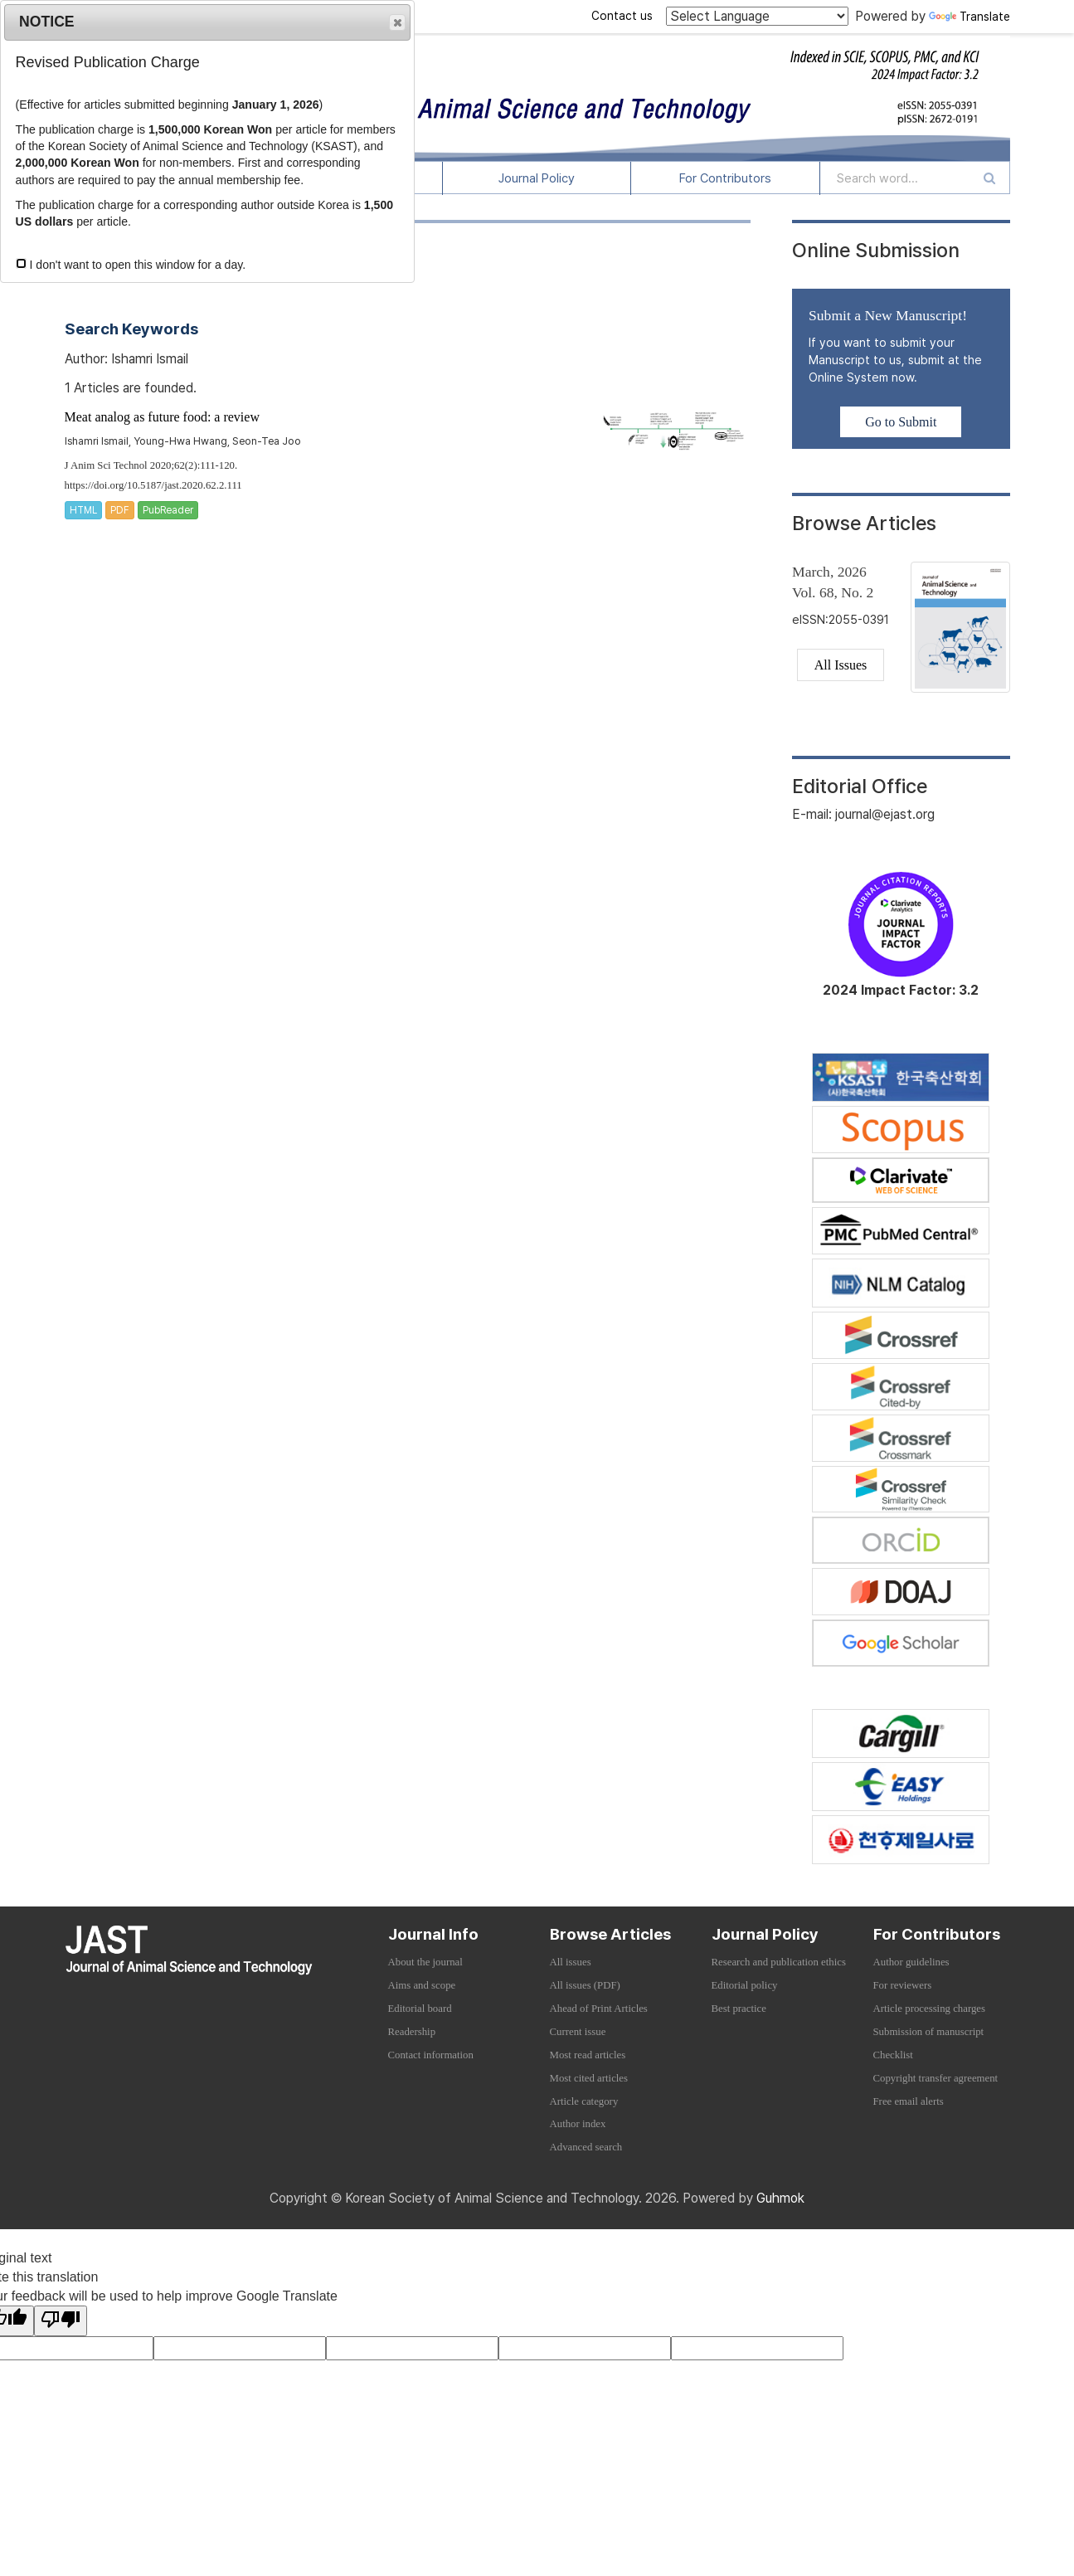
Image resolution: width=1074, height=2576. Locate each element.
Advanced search (586, 2147)
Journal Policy (536, 178)
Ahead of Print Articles (599, 2008)
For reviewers (902, 1985)
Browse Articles (610, 1934)
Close (396, 23)
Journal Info (433, 1934)
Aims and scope (422, 1985)
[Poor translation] (60, 2321)
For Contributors (725, 178)
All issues (570, 1962)
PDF (119, 510)
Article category (584, 2101)
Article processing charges (929, 2008)
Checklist (893, 2055)
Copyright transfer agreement (936, 2078)
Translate (969, 16)
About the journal (425, 1962)
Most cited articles (589, 2078)
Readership (412, 2032)
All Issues (840, 665)
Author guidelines (911, 1962)
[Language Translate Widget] (757, 16)
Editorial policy (745, 1985)
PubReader (168, 510)
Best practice (739, 2008)
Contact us (622, 15)
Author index (578, 2124)
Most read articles (588, 2055)
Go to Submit (900, 422)
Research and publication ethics (779, 1962)
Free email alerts (908, 2101)
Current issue (578, 2032)
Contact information (431, 2055)
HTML (83, 510)
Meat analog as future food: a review (162, 417)
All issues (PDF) (585, 1985)
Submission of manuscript (928, 2032)
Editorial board (420, 2008)
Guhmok (780, 2198)
